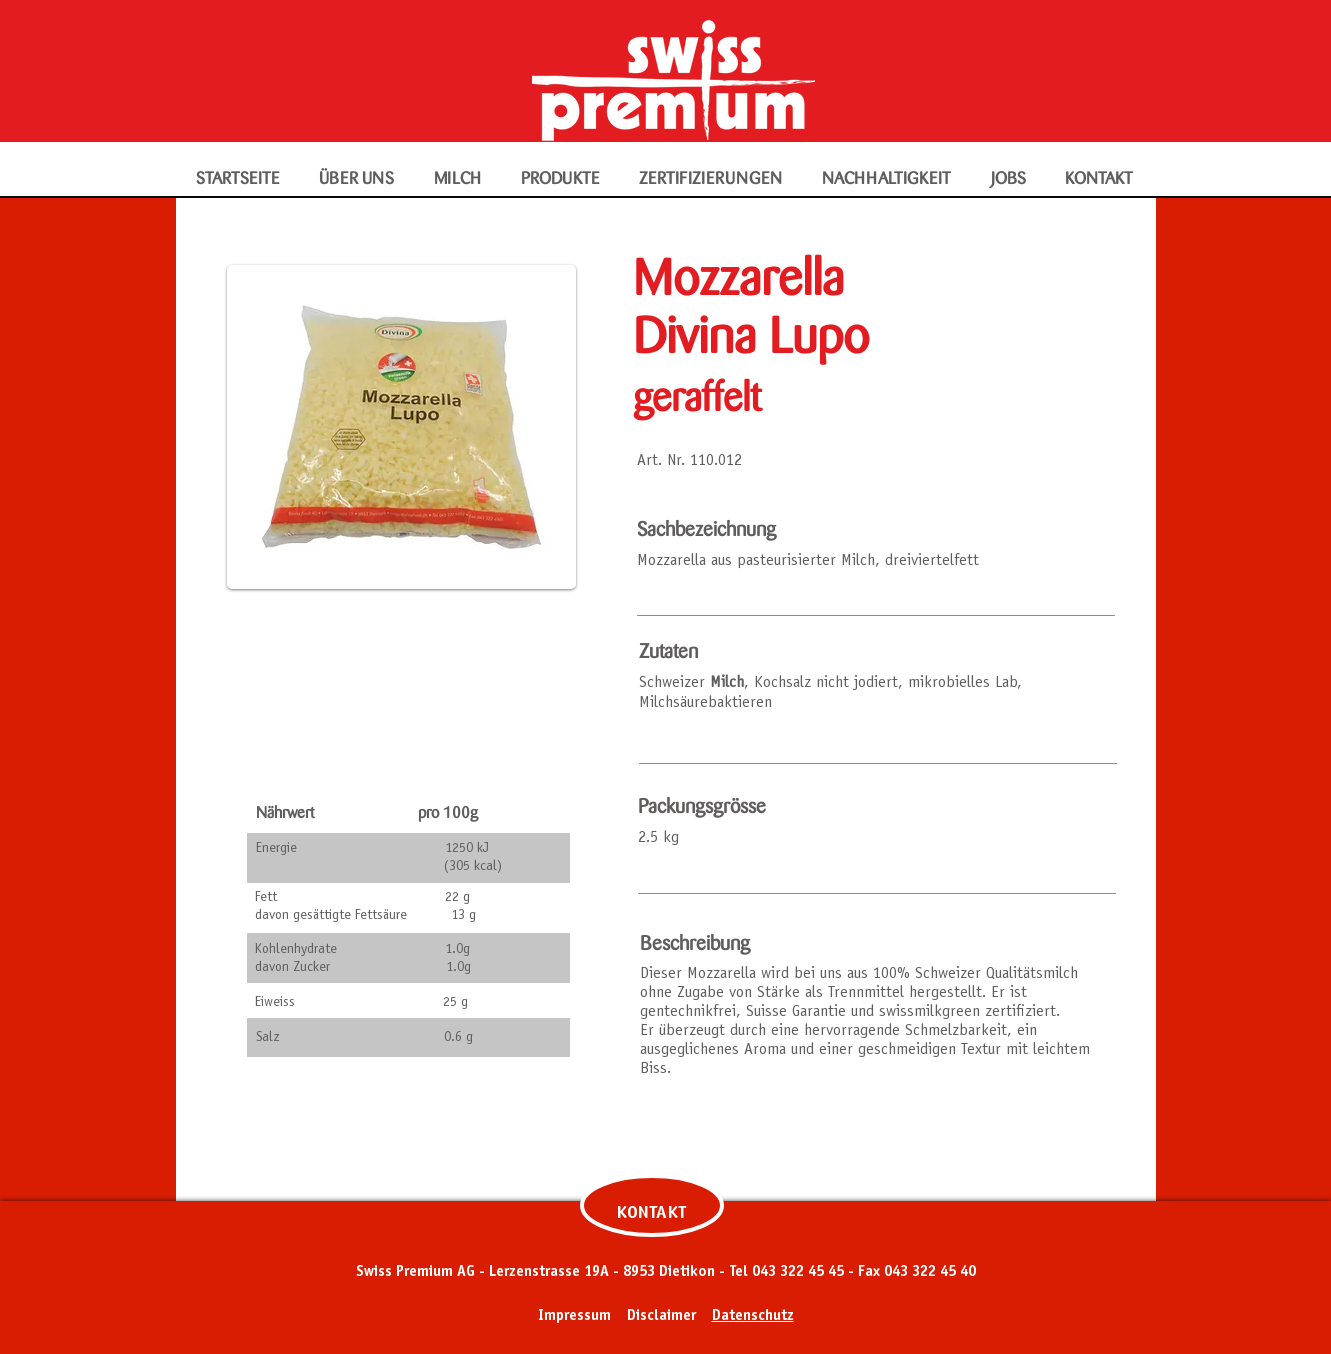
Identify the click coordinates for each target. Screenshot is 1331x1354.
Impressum (574, 1316)
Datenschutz (753, 1316)
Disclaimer (661, 1316)
